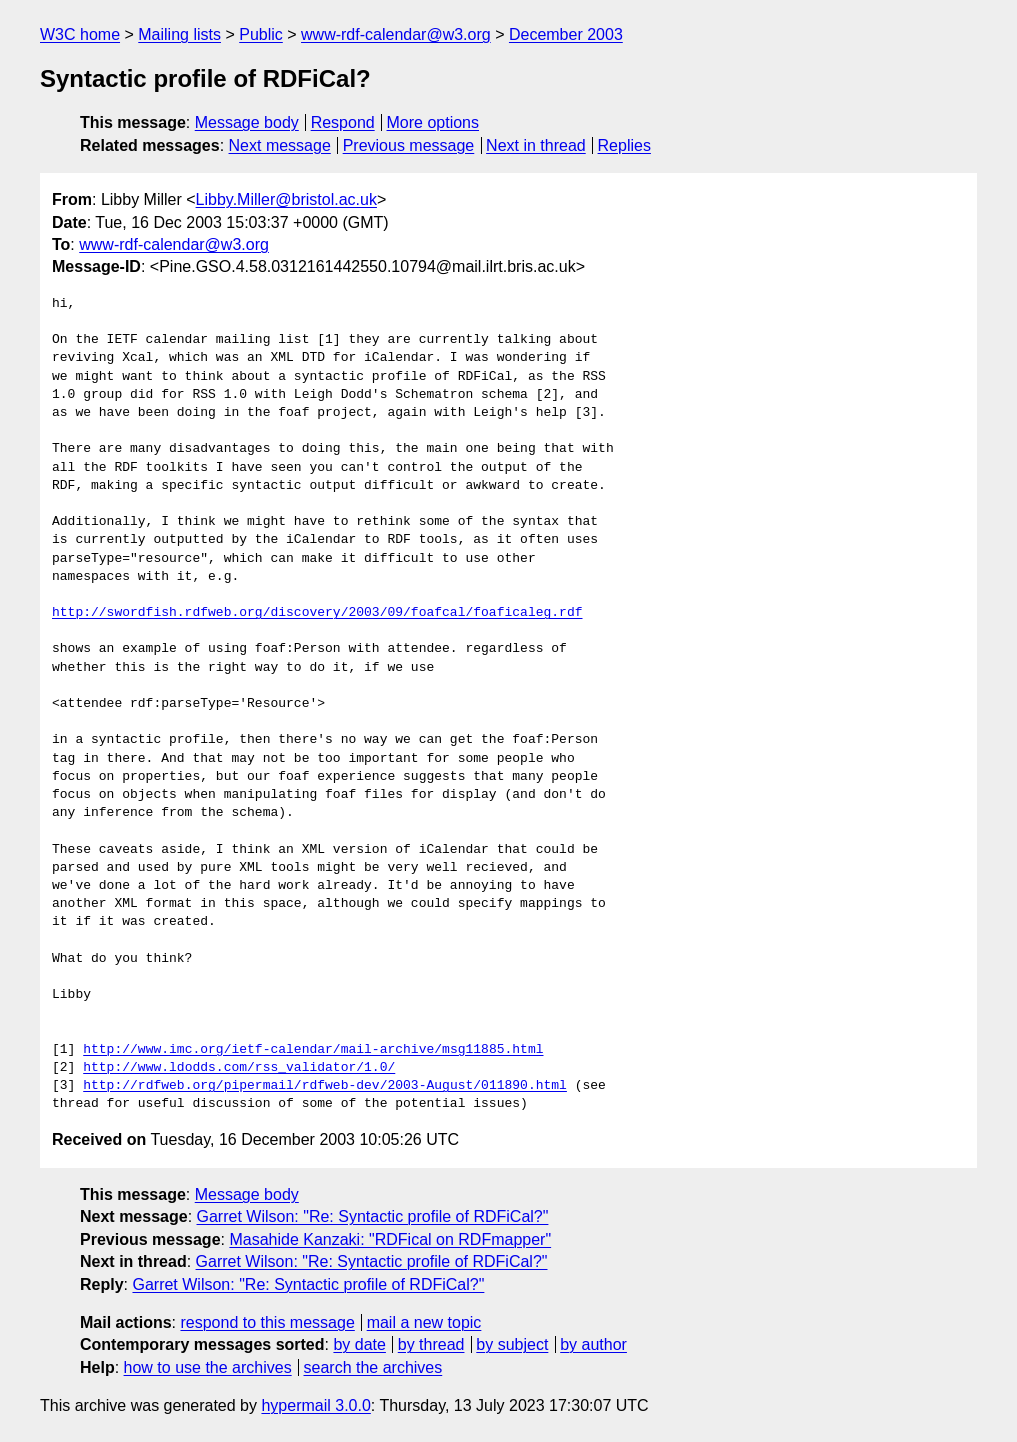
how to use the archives (208, 1367)
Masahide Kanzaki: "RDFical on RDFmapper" (390, 1239)
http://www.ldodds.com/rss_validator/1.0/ (239, 1068)
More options (433, 122)
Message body (247, 122)
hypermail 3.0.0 (315, 1405)
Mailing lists (179, 34)
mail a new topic (424, 1322)
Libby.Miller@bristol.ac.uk (286, 199)
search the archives (373, 1367)
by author (593, 1344)
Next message (280, 145)
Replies (624, 145)
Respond (343, 122)
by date (359, 1344)
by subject (512, 1344)
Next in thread (536, 145)
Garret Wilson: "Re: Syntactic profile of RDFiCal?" (373, 1216)
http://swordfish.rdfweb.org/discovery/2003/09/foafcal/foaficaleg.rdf (317, 613)
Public (261, 34)
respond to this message (267, 1322)
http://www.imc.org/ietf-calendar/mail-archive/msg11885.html (313, 1050)
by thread (431, 1344)
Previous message (409, 145)
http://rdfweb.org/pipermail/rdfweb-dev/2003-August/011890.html (325, 1086)
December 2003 (566, 34)
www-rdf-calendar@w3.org (396, 34)
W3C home (80, 34)
